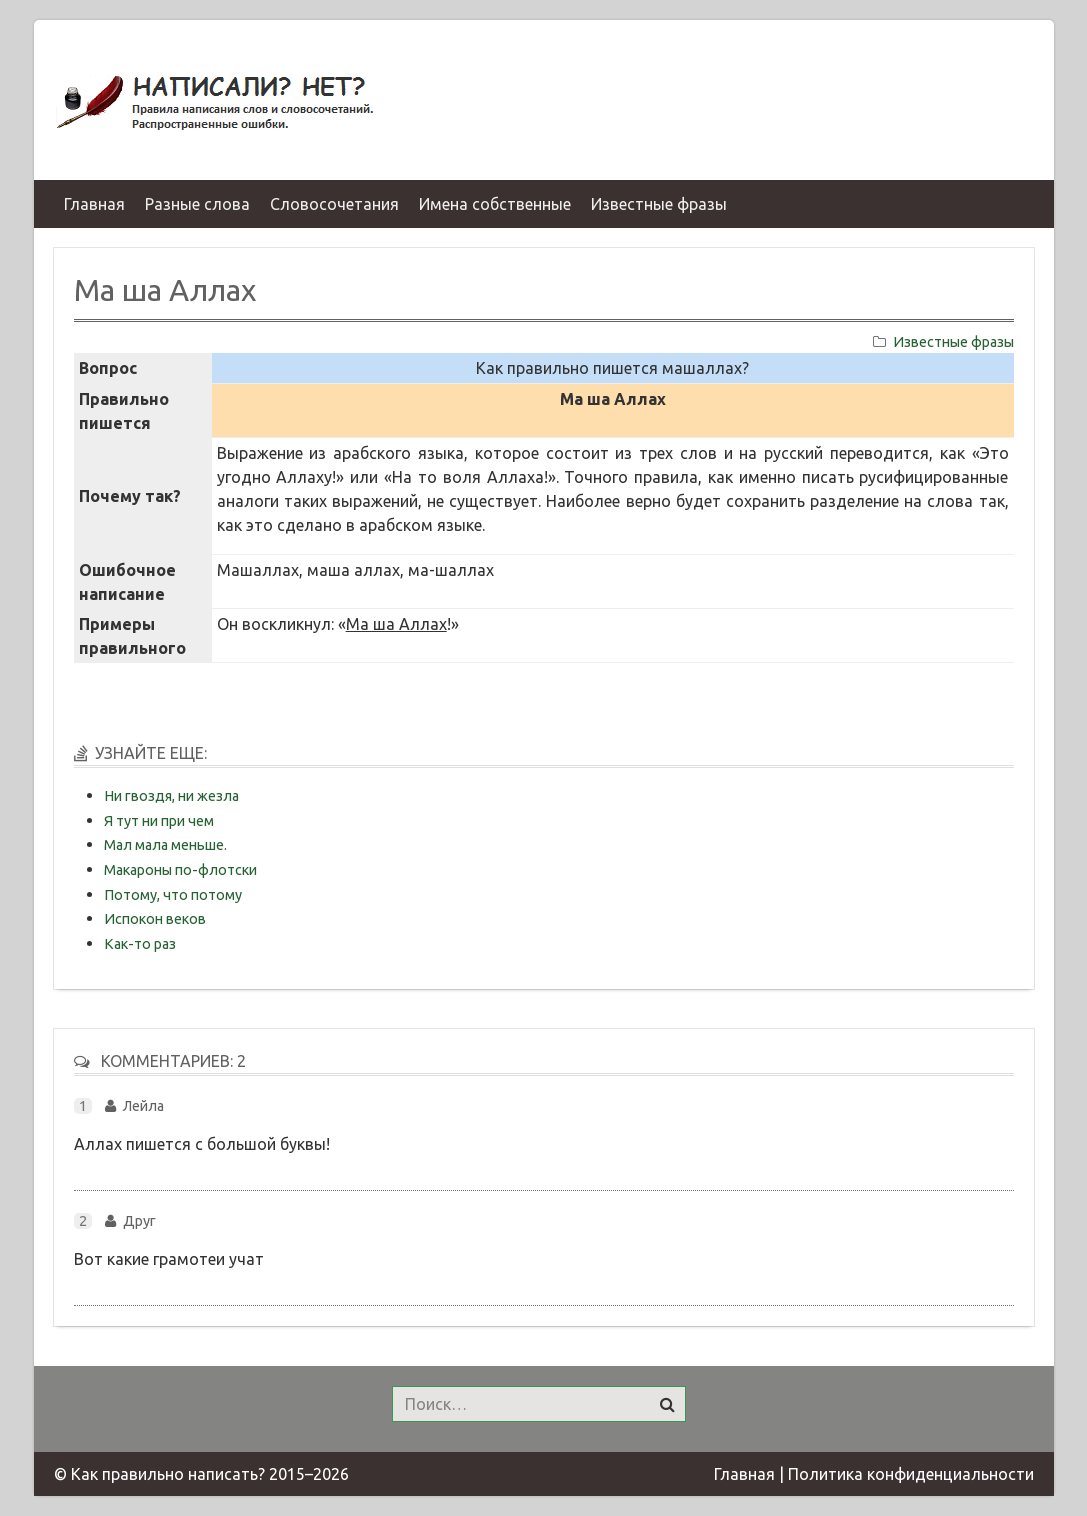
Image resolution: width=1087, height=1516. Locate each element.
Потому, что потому (173, 895)
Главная (744, 1474)
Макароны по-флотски (180, 870)
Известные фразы (953, 342)
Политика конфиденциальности (911, 1474)
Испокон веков (155, 919)
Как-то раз (140, 944)
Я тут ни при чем (159, 821)
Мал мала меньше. (165, 845)
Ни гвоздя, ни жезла (171, 796)
